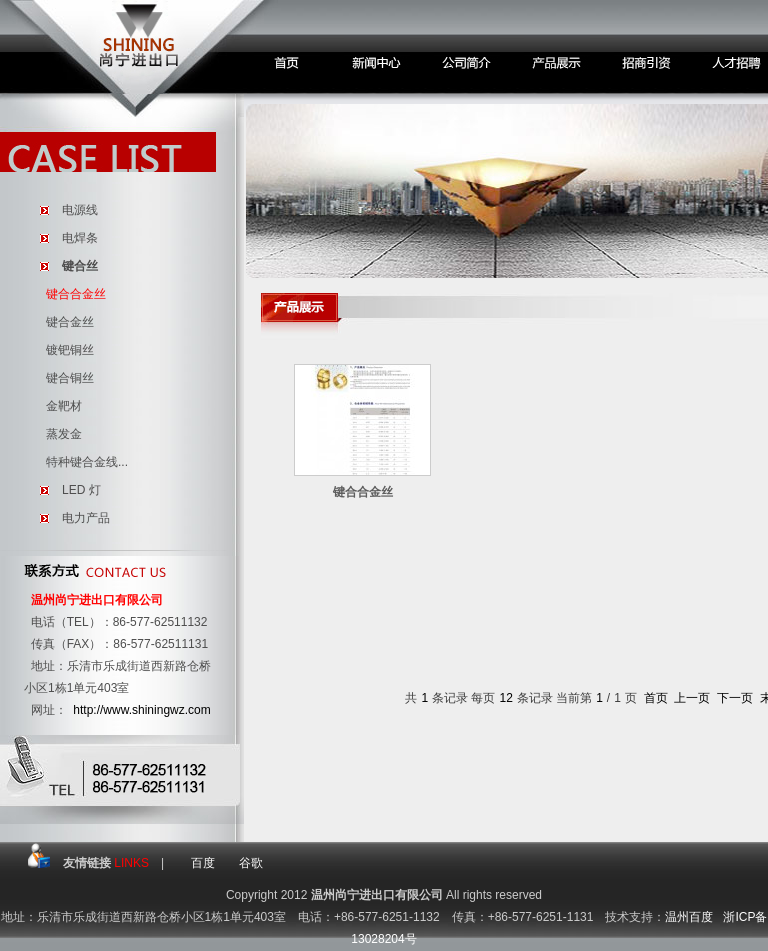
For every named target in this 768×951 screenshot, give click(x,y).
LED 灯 (81, 490)
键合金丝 (70, 322)
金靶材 (64, 406)
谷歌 (251, 863)
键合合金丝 (76, 294)
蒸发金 (64, 434)
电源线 (80, 210)
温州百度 (689, 917)
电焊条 (80, 238)
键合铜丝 (70, 378)
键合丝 (80, 266)
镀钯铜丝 (70, 350)
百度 (203, 863)
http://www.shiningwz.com (141, 710)
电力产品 (86, 518)
